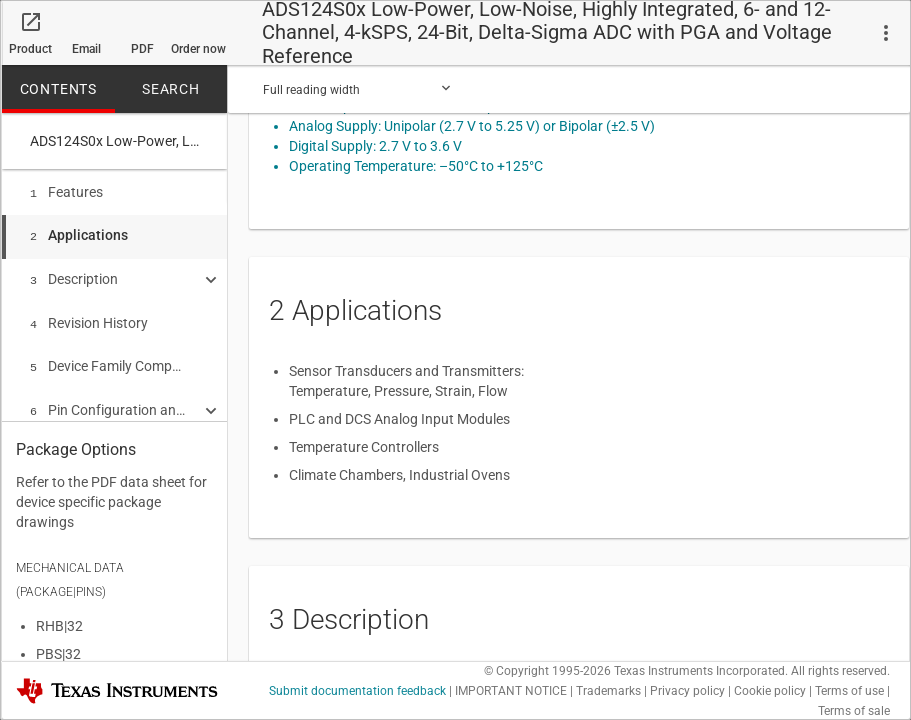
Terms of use (849, 689)
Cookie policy (770, 689)
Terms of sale (854, 709)
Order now (198, 47)
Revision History (89, 315)
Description (74, 273)
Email (86, 47)
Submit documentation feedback (357, 689)
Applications (79, 231)
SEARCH (171, 87)
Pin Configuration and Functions (107, 398)
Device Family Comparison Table (107, 356)
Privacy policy (687, 689)
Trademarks (608, 689)
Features (66, 190)
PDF (142, 47)
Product (30, 47)
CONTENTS (58, 87)
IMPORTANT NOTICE (511, 689)
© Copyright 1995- (547, 669)
